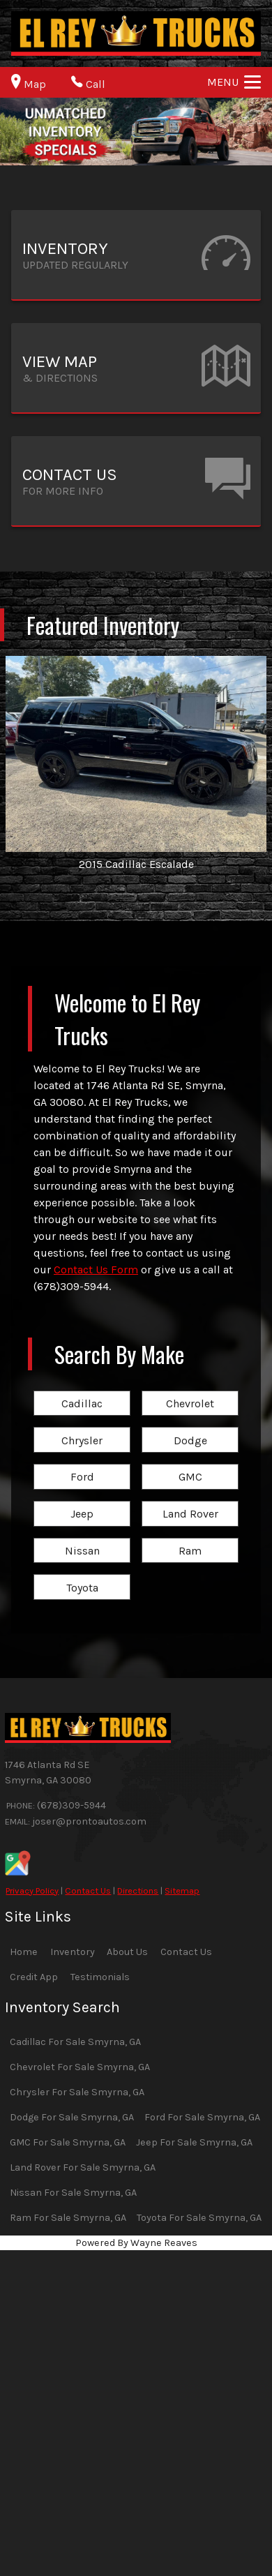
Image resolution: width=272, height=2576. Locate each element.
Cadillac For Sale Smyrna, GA (75, 2042)
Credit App (34, 1977)
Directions (137, 1890)
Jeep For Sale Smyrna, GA (194, 2142)
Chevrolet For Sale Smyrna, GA (80, 2067)
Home (24, 1952)
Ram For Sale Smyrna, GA (68, 2218)
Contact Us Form (96, 1269)
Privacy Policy (32, 1890)
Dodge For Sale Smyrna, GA (72, 2117)
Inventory (72, 1952)
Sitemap (182, 1890)
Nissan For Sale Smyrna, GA (73, 2193)
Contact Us (88, 1890)
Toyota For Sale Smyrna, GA (199, 2218)
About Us (127, 1952)
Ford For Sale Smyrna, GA (202, 2117)
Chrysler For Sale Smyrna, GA (77, 2092)
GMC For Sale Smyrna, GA (68, 2142)
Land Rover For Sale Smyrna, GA (83, 2167)
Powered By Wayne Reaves (136, 2243)
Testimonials (100, 1977)
